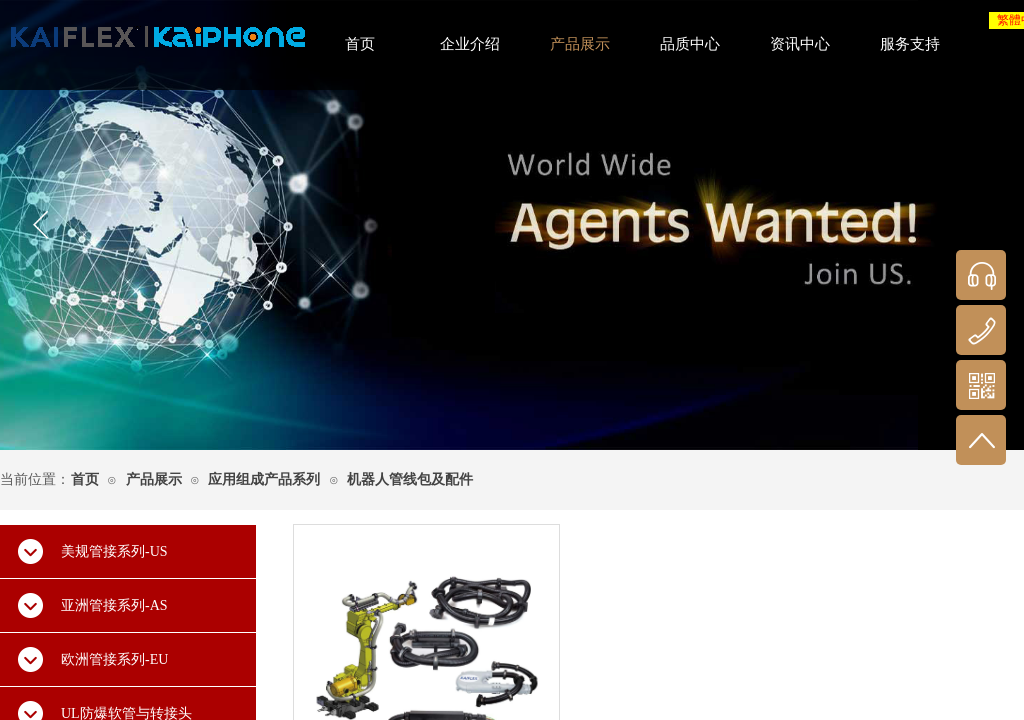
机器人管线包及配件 (410, 479)
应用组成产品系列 (264, 479)
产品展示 (154, 479)
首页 (85, 479)
